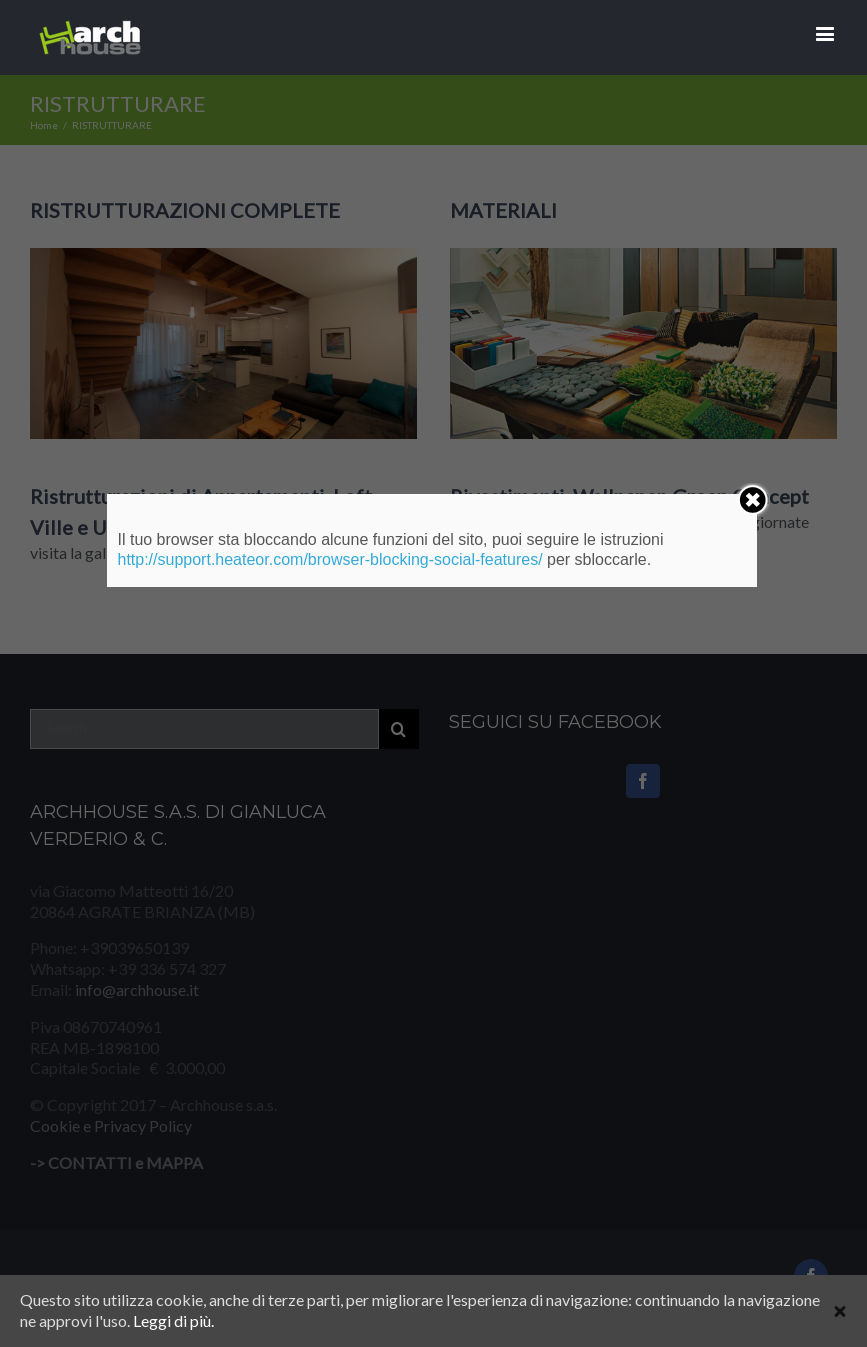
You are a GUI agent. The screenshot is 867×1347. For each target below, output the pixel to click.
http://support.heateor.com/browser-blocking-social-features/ (329, 559)
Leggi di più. (173, 1320)
